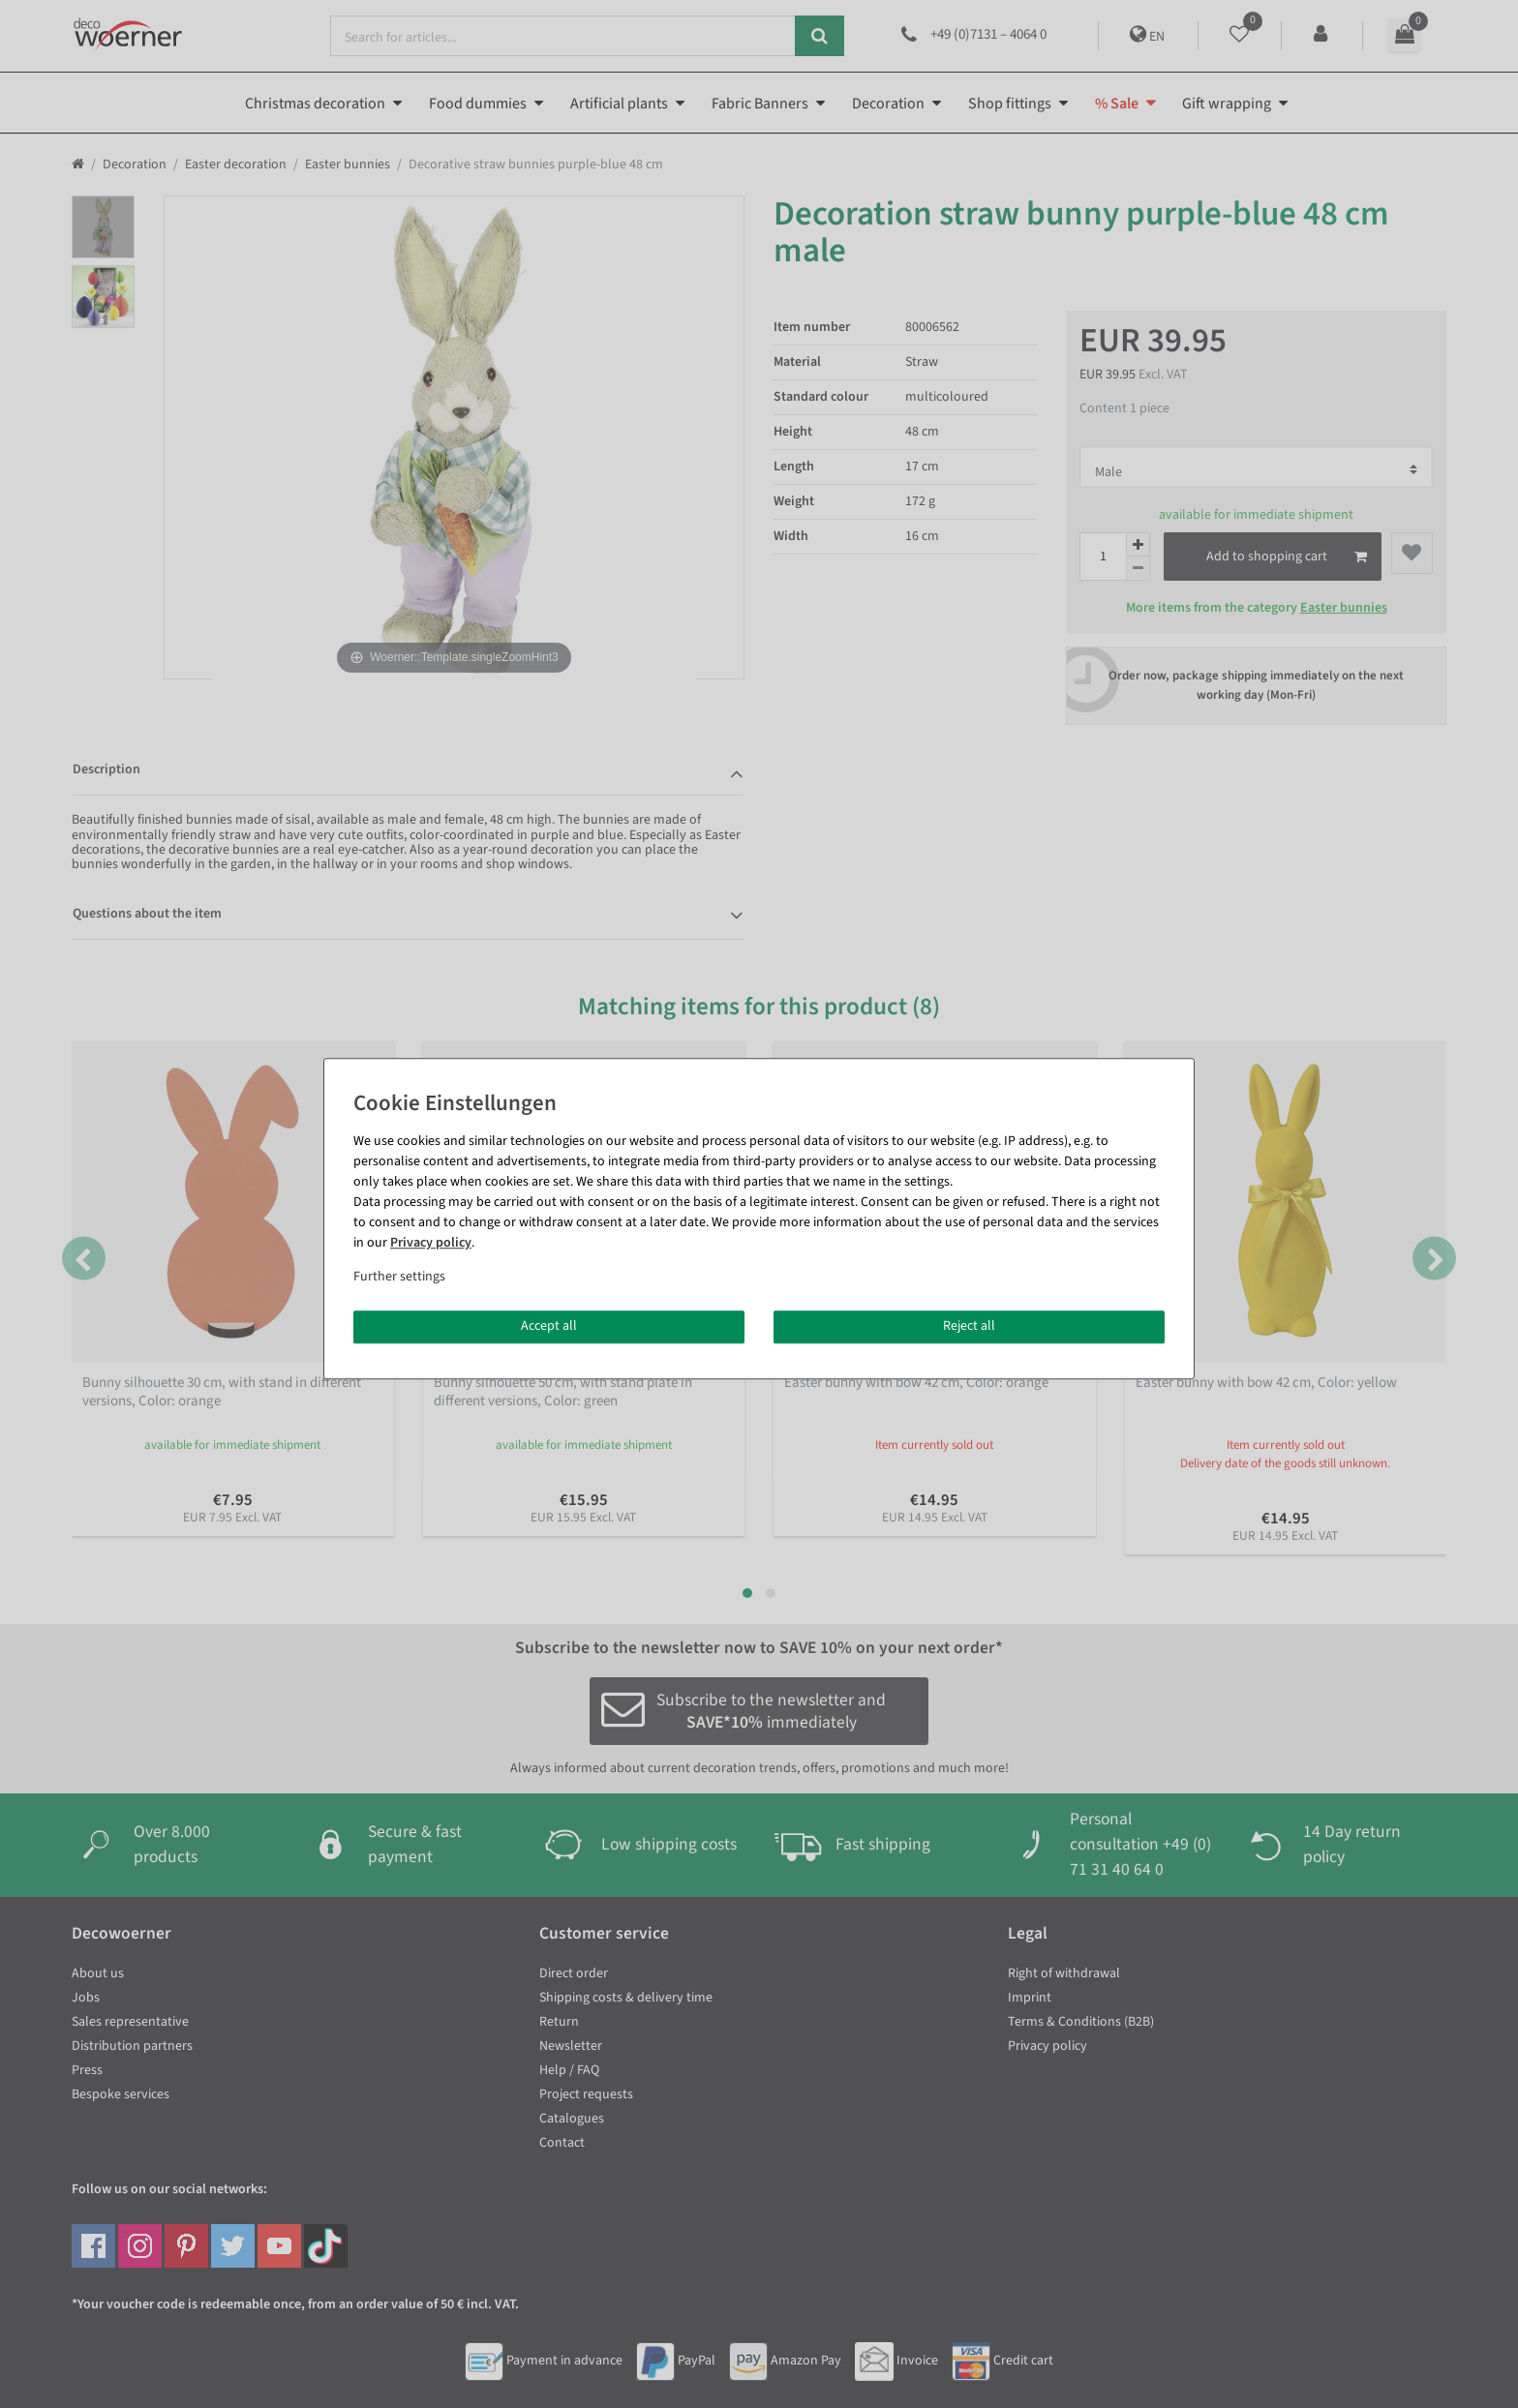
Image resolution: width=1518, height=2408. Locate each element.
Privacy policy (430, 1242)
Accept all (549, 1326)
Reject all (969, 1326)
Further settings (399, 1276)
